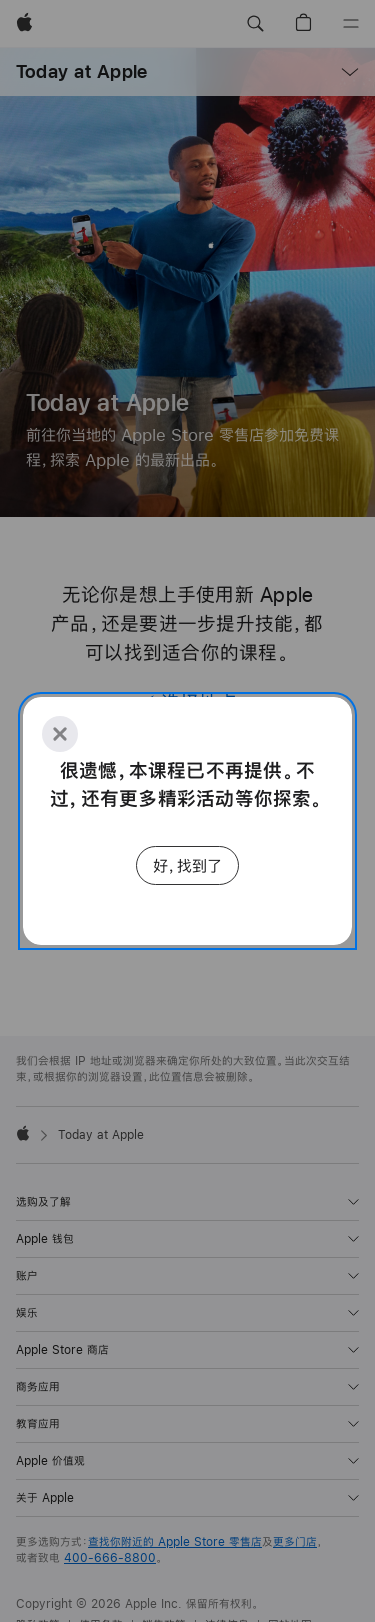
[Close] (60, 734)
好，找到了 (187, 865)
